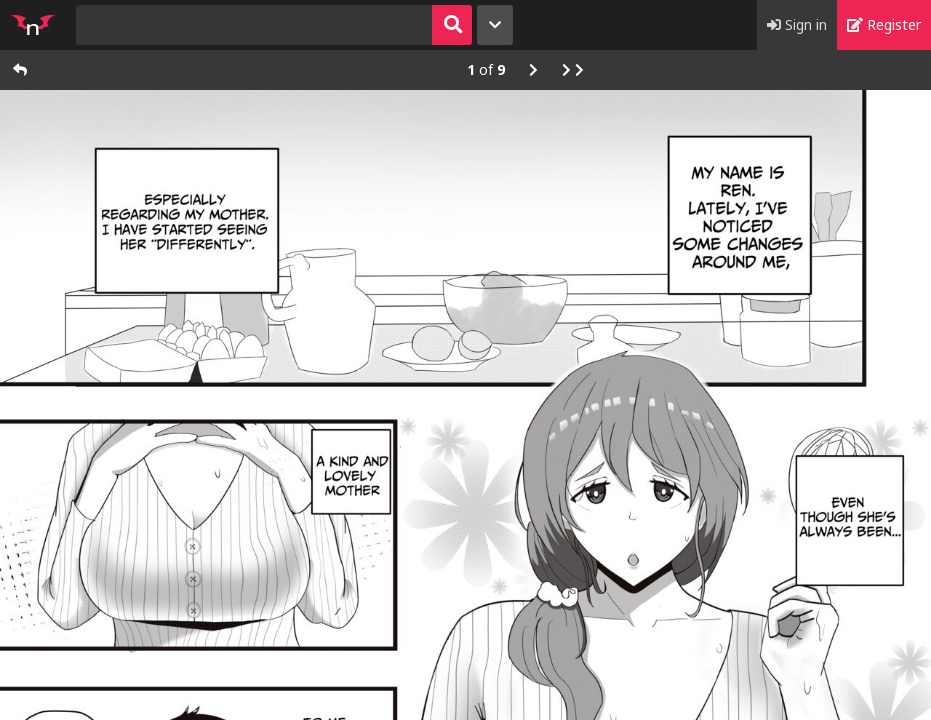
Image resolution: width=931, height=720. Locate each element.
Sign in (797, 24)
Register (884, 24)
